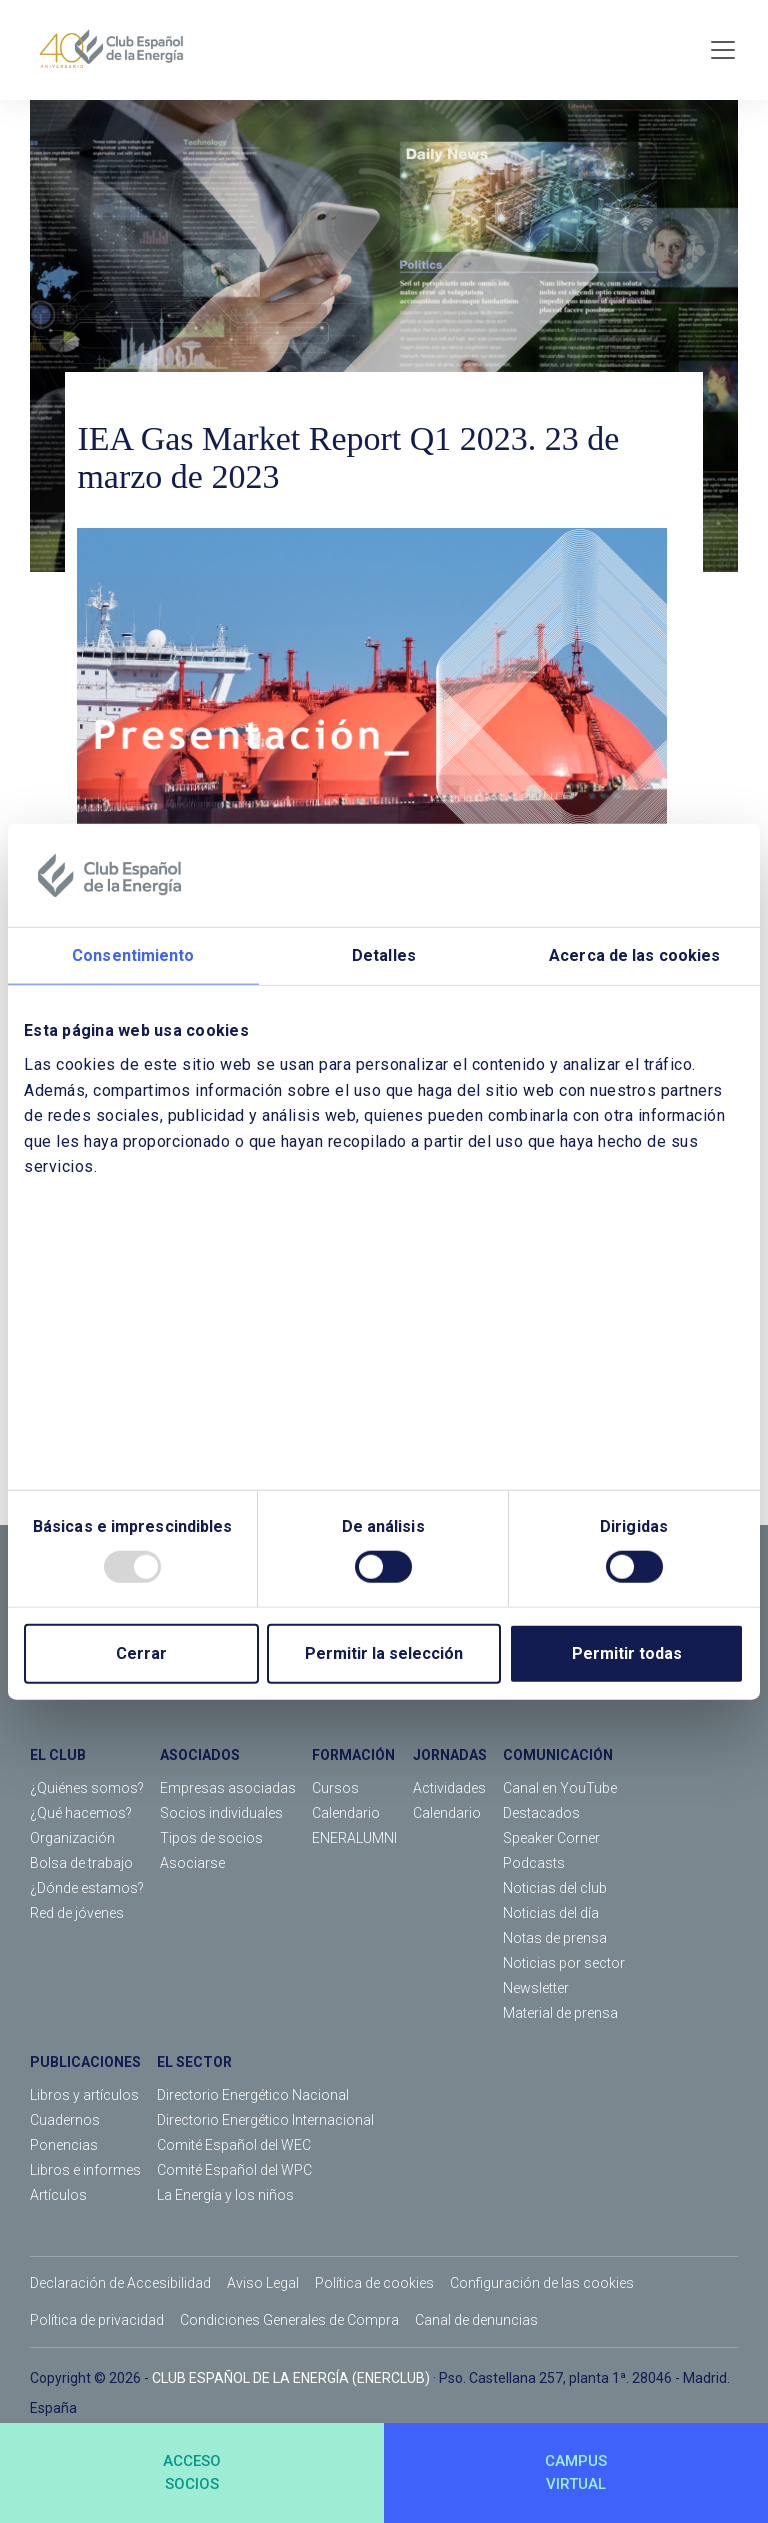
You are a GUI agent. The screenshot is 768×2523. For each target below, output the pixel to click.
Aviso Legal (263, 2283)
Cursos (335, 1788)
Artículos (58, 2195)
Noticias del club (555, 1888)
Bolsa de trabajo (81, 1863)
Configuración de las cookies (542, 2283)
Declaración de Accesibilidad (120, 2283)
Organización (72, 1838)
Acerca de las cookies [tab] (634, 955)
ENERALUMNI (354, 1838)
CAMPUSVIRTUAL (576, 2472)
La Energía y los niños (225, 2195)
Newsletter (536, 1988)
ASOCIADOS (200, 1755)
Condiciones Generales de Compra (289, 2320)
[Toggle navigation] (723, 50)
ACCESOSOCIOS (192, 2472)
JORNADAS (450, 1755)
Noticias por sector (564, 1963)
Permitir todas (627, 1653)
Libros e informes (85, 2170)
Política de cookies (374, 2283)
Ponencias (64, 2145)
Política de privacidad (97, 2320)
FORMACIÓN (353, 1755)
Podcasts (534, 1863)
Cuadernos (65, 2120)
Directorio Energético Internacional (265, 2120)
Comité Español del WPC (234, 2170)
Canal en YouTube (560, 1788)
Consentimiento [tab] (133, 955)
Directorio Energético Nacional (253, 2095)
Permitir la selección (384, 1653)
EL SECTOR (194, 2062)
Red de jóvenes (77, 1913)
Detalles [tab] (384, 955)
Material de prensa (560, 2013)
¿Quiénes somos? (87, 1788)
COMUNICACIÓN (558, 1755)
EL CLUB (58, 1755)
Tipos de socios (211, 1838)
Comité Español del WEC (234, 2145)
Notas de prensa (555, 1938)
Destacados (541, 1813)
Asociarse (192, 1863)
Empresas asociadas (228, 1788)
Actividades (449, 1788)
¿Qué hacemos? (81, 1813)
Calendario (346, 1813)
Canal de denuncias (476, 2320)
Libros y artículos (84, 2095)
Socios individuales (221, 1813)
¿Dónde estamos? (87, 1888)
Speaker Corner (551, 1838)
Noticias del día (551, 1913)
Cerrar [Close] (141, 1653)
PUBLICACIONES (85, 2062)
